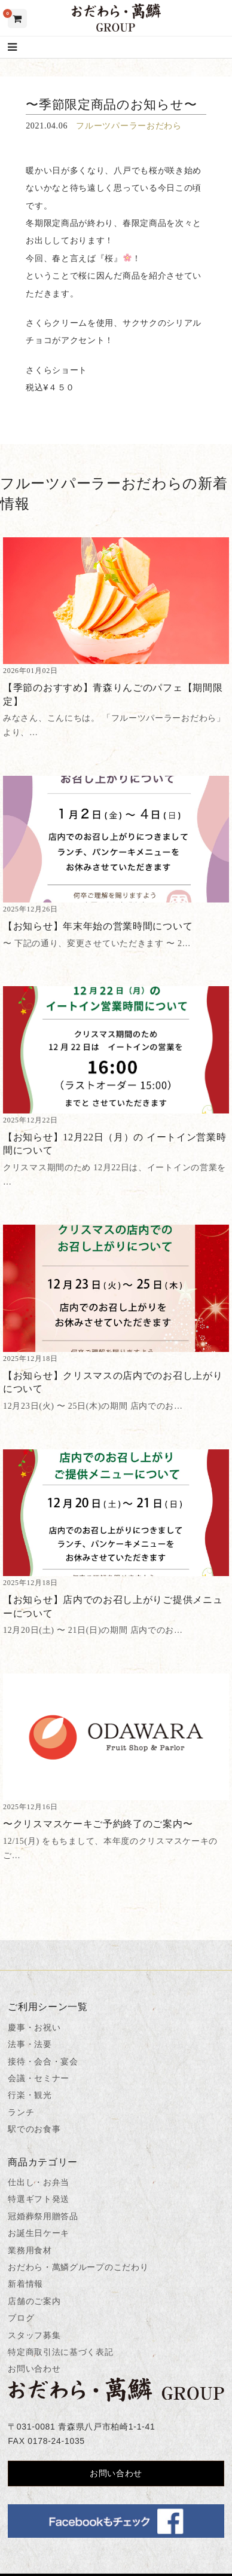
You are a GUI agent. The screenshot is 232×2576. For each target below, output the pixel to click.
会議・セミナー (38, 2078)
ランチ (21, 2112)
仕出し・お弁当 (38, 2182)
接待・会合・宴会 (43, 2061)
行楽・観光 (30, 2095)
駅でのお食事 (34, 2129)
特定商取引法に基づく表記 (60, 2352)
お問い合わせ (34, 2368)
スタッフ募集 (34, 2335)
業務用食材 (30, 2250)
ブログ (21, 2318)
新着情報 (25, 2284)
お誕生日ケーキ (38, 2233)
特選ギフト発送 (38, 2199)
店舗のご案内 (34, 2301)
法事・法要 (30, 2044)
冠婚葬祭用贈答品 (43, 2216)
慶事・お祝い (34, 2027)
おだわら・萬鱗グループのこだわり (78, 2267)
